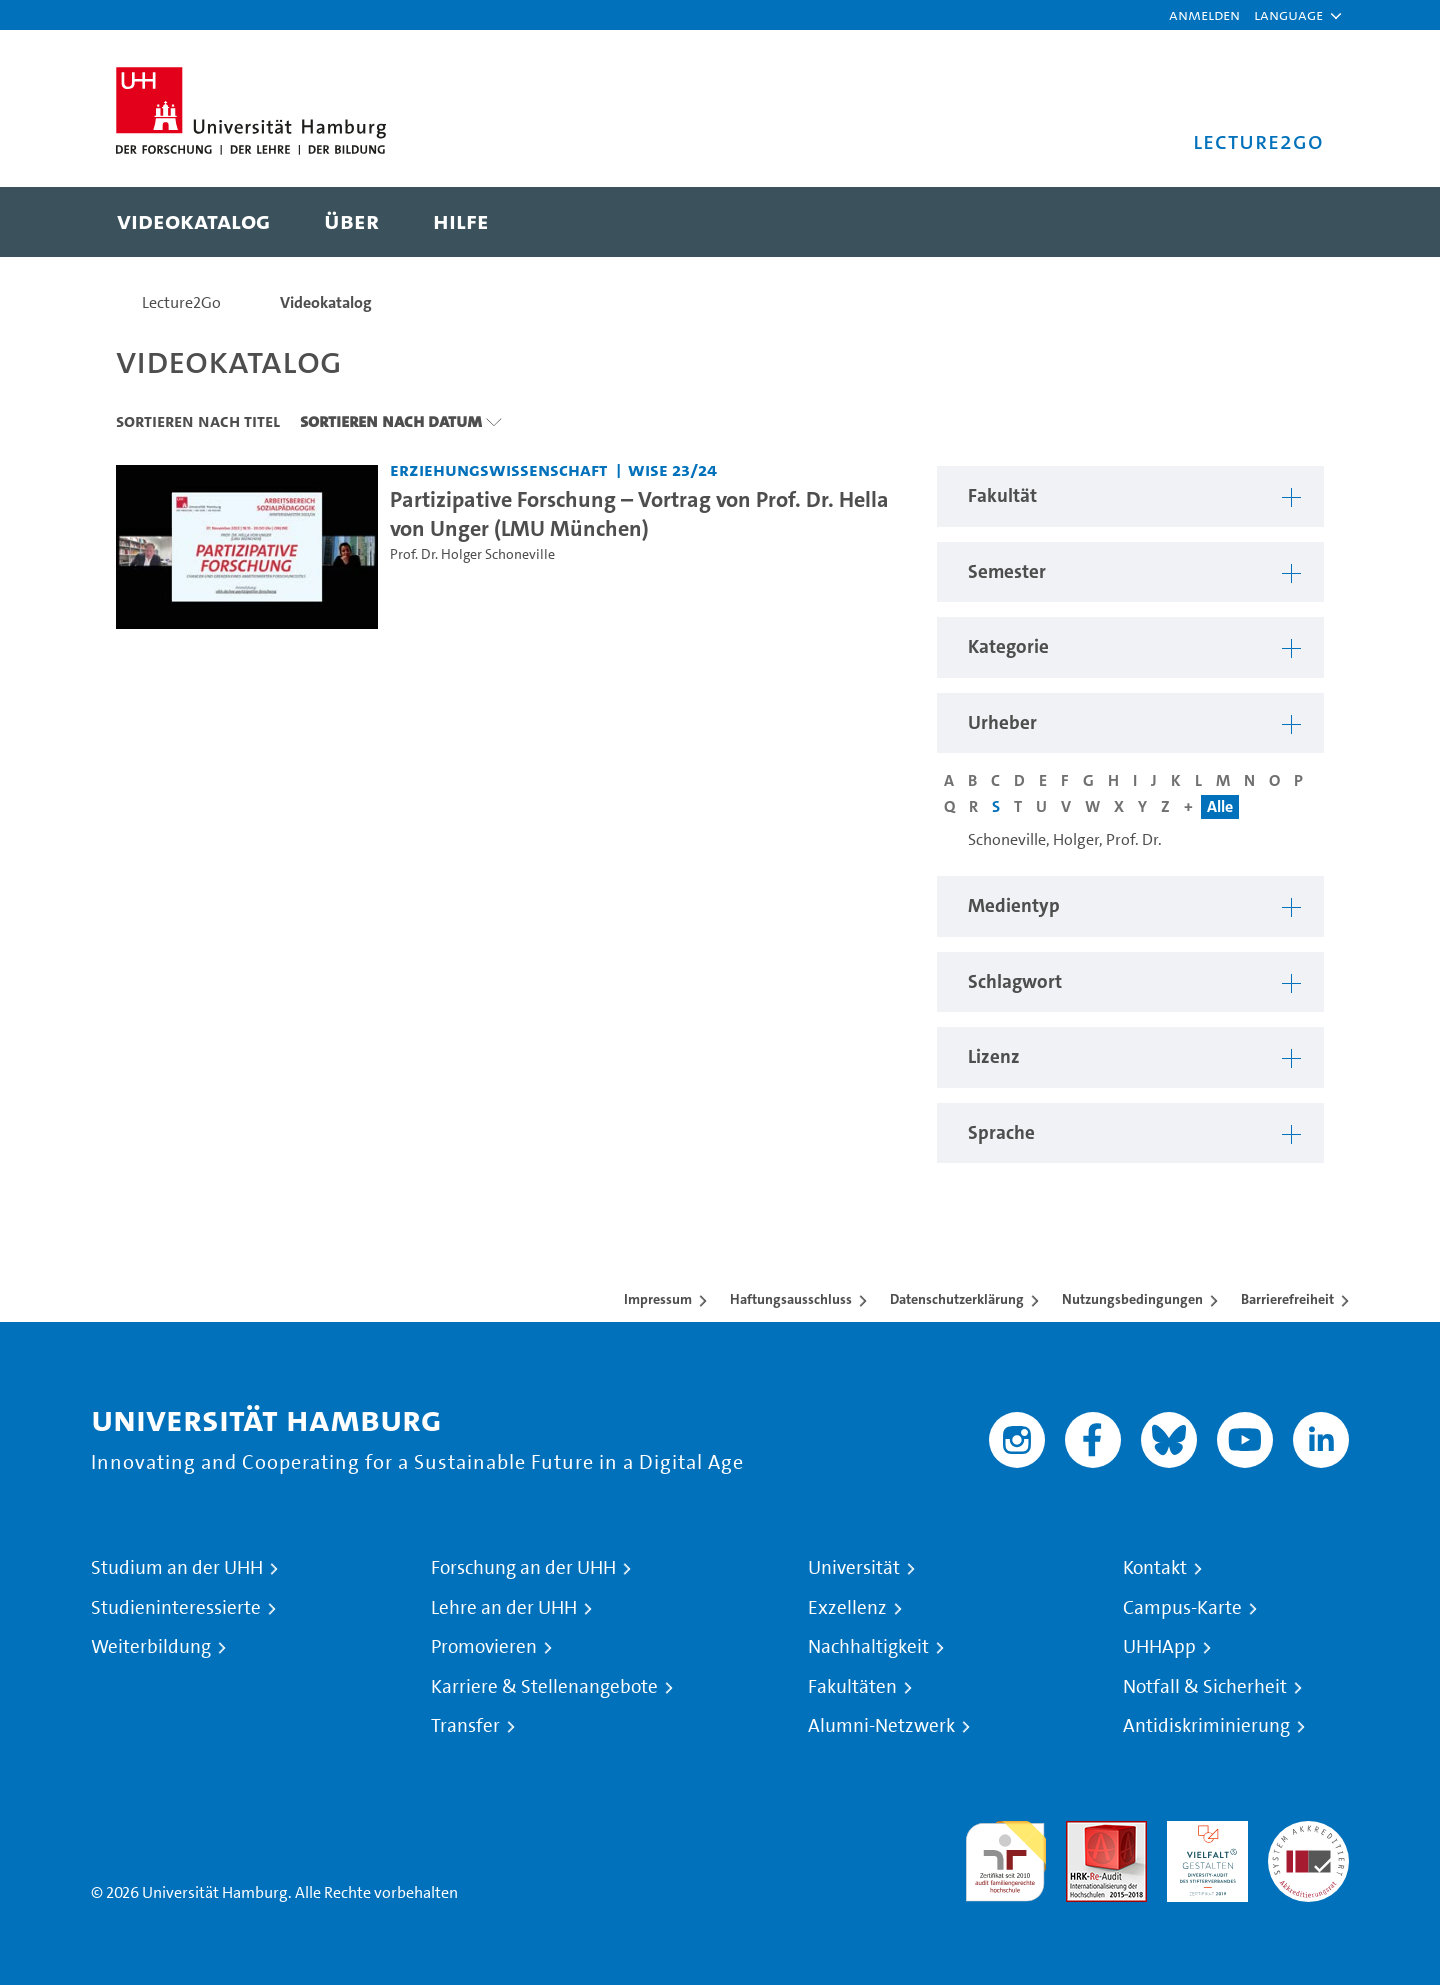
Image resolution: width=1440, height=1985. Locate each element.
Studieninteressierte (176, 1608)
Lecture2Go (181, 302)
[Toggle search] (1289, 222)
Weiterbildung (151, 1647)
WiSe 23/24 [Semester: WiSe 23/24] (672, 469)
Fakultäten (852, 1687)
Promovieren (484, 1647)
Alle (1220, 806)
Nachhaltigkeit (868, 1647)
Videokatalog (326, 302)
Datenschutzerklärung (957, 1299)
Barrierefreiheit (1287, 1299)
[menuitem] (193, 222)
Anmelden (1204, 14)
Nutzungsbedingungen (1132, 1299)
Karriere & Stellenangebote (544, 1687)
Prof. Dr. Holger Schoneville (472, 554)
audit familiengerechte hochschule (1005, 1856)
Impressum (658, 1299)
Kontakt (1155, 1568)
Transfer (465, 1726)
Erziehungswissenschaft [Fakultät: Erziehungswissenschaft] (498, 469)
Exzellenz (847, 1608)
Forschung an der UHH (523, 1568)
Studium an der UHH (177, 1568)
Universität (854, 1568)
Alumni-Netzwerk (881, 1726)
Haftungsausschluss (791, 1299)
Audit (1085, 1832)
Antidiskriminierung (1206, 1726)
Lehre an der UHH (504, 1608)
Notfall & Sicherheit (1205, 1687)
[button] (1288, 15)
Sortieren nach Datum (391, 421)
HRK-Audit (1202, 1832)
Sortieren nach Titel (198, 421)
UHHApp (1159, 1647)
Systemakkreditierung (1308, 1832)
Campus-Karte (1182, 1608)
